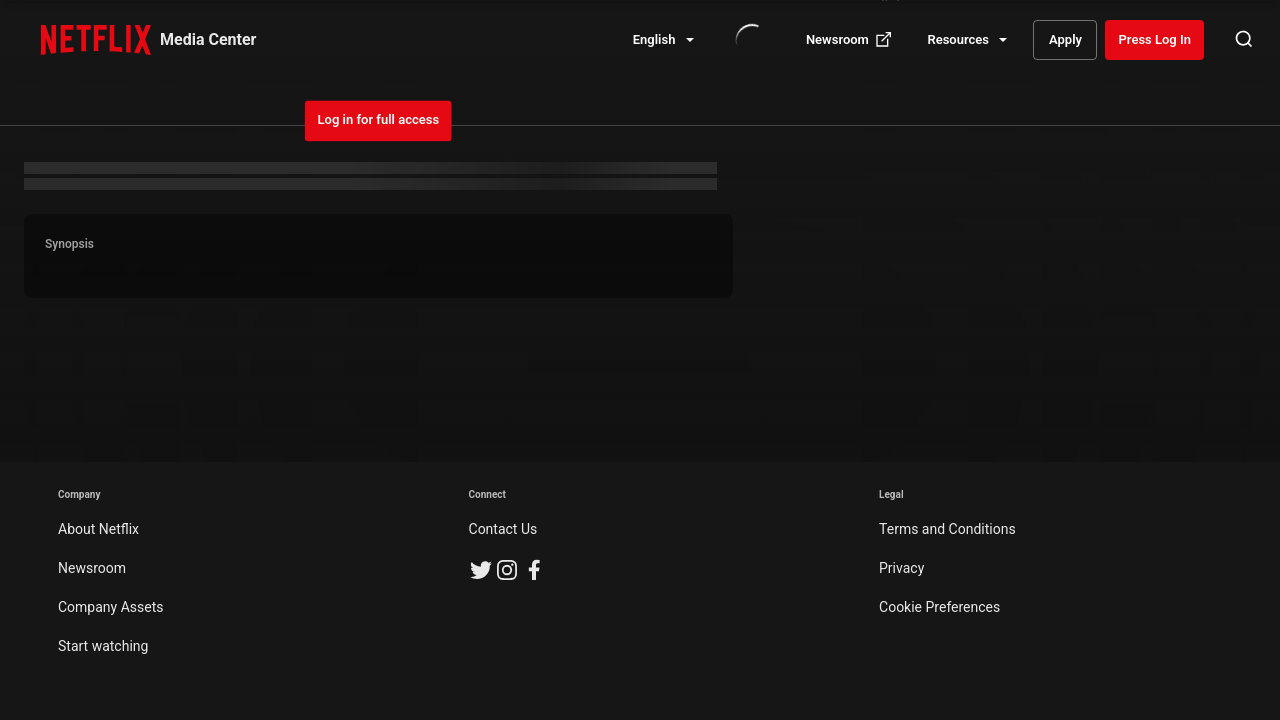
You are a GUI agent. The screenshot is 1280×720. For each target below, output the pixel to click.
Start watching (103, 646)
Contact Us (503, 529)
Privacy (901, 568)
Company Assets (111, 607)
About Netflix (98, 529)
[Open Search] (1244, 40)
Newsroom (92, 568)
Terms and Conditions (947, 529)
